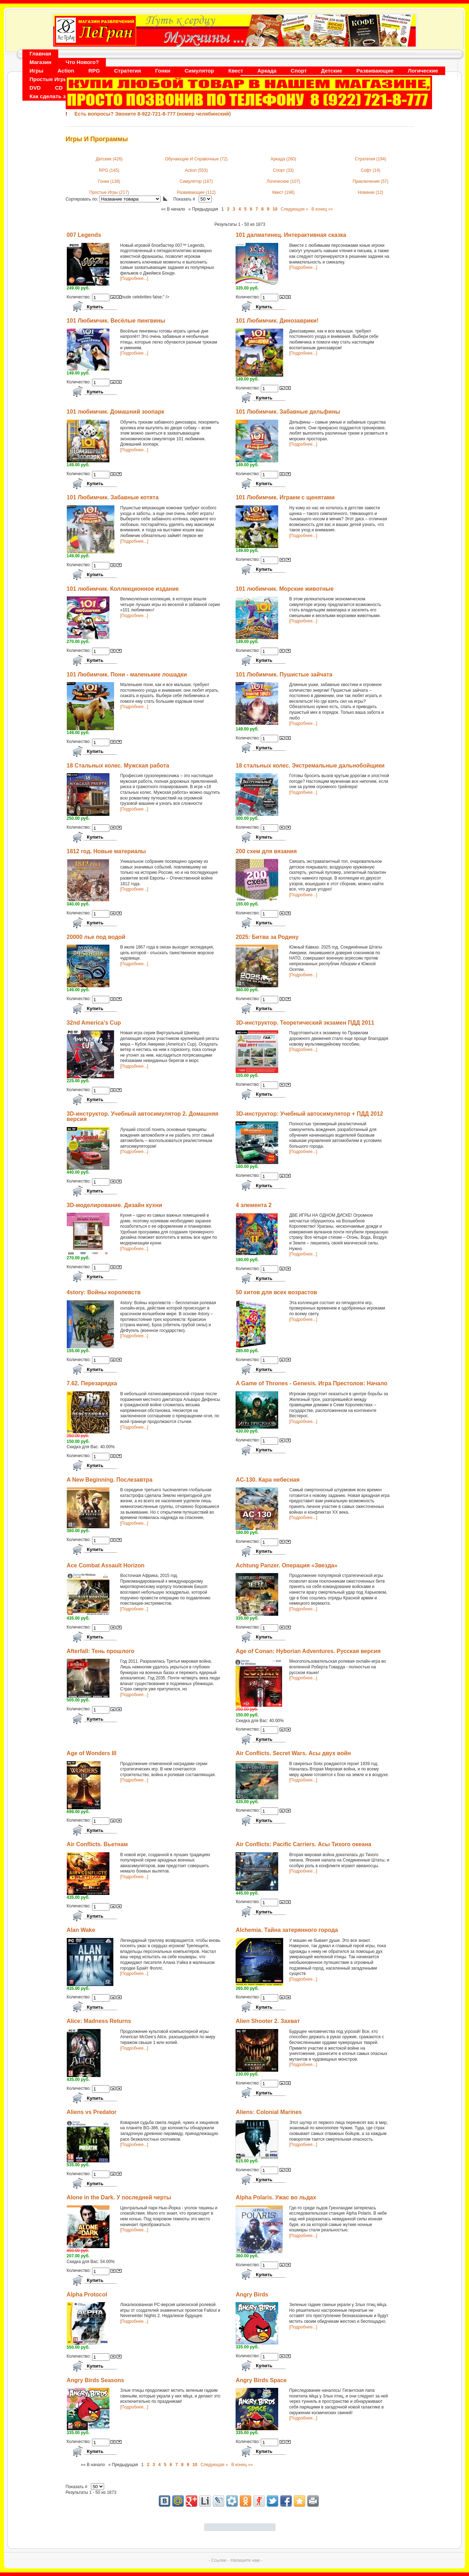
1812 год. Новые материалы (106, 851)
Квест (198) (283, 192)
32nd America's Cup (94, 1023)
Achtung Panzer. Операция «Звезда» (286, 1565)
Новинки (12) (370, 192)
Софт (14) (370, 170)
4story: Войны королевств (104, 1292)
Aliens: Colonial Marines (269, 2112)
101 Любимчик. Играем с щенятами (285, 497)
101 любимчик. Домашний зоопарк (116, 412)
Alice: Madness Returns (99, 2021)
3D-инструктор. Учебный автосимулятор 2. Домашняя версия (143, 1116)
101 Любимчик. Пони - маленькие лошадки (127, 674)
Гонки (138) (109, 181)
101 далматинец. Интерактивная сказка (291, 235)
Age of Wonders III (92, 1753)
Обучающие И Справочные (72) (196, 158)
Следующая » (294, 209)
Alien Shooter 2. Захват (268, 2021)
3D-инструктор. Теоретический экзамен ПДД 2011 (305, 1023)
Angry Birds (252, 2294)
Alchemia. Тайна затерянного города (287, 1930)
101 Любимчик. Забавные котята (113, 497)
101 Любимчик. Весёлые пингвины (116, 321)
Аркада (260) (283, 158)
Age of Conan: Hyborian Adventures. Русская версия (308, 1651)
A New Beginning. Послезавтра (109, 1480)
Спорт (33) (283, 170)
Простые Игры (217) (109, 192)
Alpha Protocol (87, 2294)
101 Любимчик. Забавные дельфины (288, 412)
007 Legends (84, 235)
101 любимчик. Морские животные (285, 589)
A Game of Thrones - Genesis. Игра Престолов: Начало (311, 1383)
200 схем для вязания (266, 851)
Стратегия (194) (370, 158)
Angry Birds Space (261, 2380)
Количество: (79, 296)
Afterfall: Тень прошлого (101, 1651)
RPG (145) (109, 170)
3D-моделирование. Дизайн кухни (114, 1205)
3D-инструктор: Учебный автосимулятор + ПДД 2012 (309, 1114)
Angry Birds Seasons (95, 2380)
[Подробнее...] (134, 278)
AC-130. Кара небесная (268, 1480)
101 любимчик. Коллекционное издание (123, 589)
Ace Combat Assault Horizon (106, 1565)
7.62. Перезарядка (92, 1383)
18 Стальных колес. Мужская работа (118, 766)
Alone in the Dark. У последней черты (119, 2197)
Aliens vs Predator (92, 2112)
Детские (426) (109, 158)
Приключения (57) (370, 181)
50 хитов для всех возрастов (276, 1292)
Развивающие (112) (196, 192)
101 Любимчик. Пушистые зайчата (284, 674)
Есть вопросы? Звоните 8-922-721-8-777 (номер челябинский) (153, 114)
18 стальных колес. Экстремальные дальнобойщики (310, 766)
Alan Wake (81, 1930)
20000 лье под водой (96, 937)
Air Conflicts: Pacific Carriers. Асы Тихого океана (303, 1844)
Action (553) (196, 170)
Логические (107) (283, 181)
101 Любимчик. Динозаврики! (277, 321)
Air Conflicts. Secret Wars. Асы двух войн (293, 1753)
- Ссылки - (219, 2560)
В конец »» (322, 209)
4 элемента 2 (253, 1205)
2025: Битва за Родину (267, 937)
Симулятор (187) (196, 181)
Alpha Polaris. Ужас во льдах (276, 2197)
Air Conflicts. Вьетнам (97, 1844)
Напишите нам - (246, 2560)
